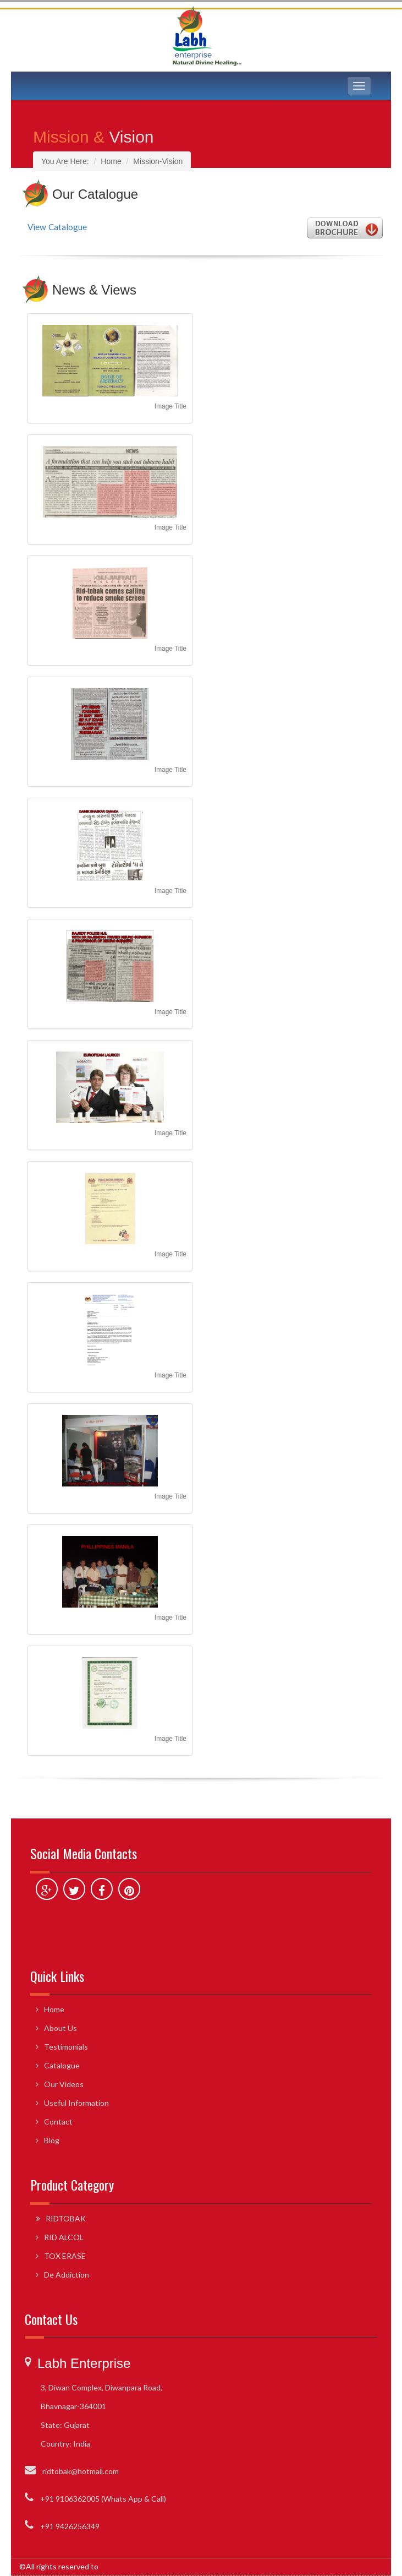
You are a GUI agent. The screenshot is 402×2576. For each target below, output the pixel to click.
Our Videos (64, 2084)
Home (54, 2009)
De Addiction (66, 2274)
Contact (58, 2121)
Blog (51, 2140)
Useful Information (76, 2102)
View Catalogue (57, 227)
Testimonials (66, 2046)
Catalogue (62, 2065)
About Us (60, 2028)
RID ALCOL (64, 2237)
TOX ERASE (65, 2256)
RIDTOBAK (66, 2218)
